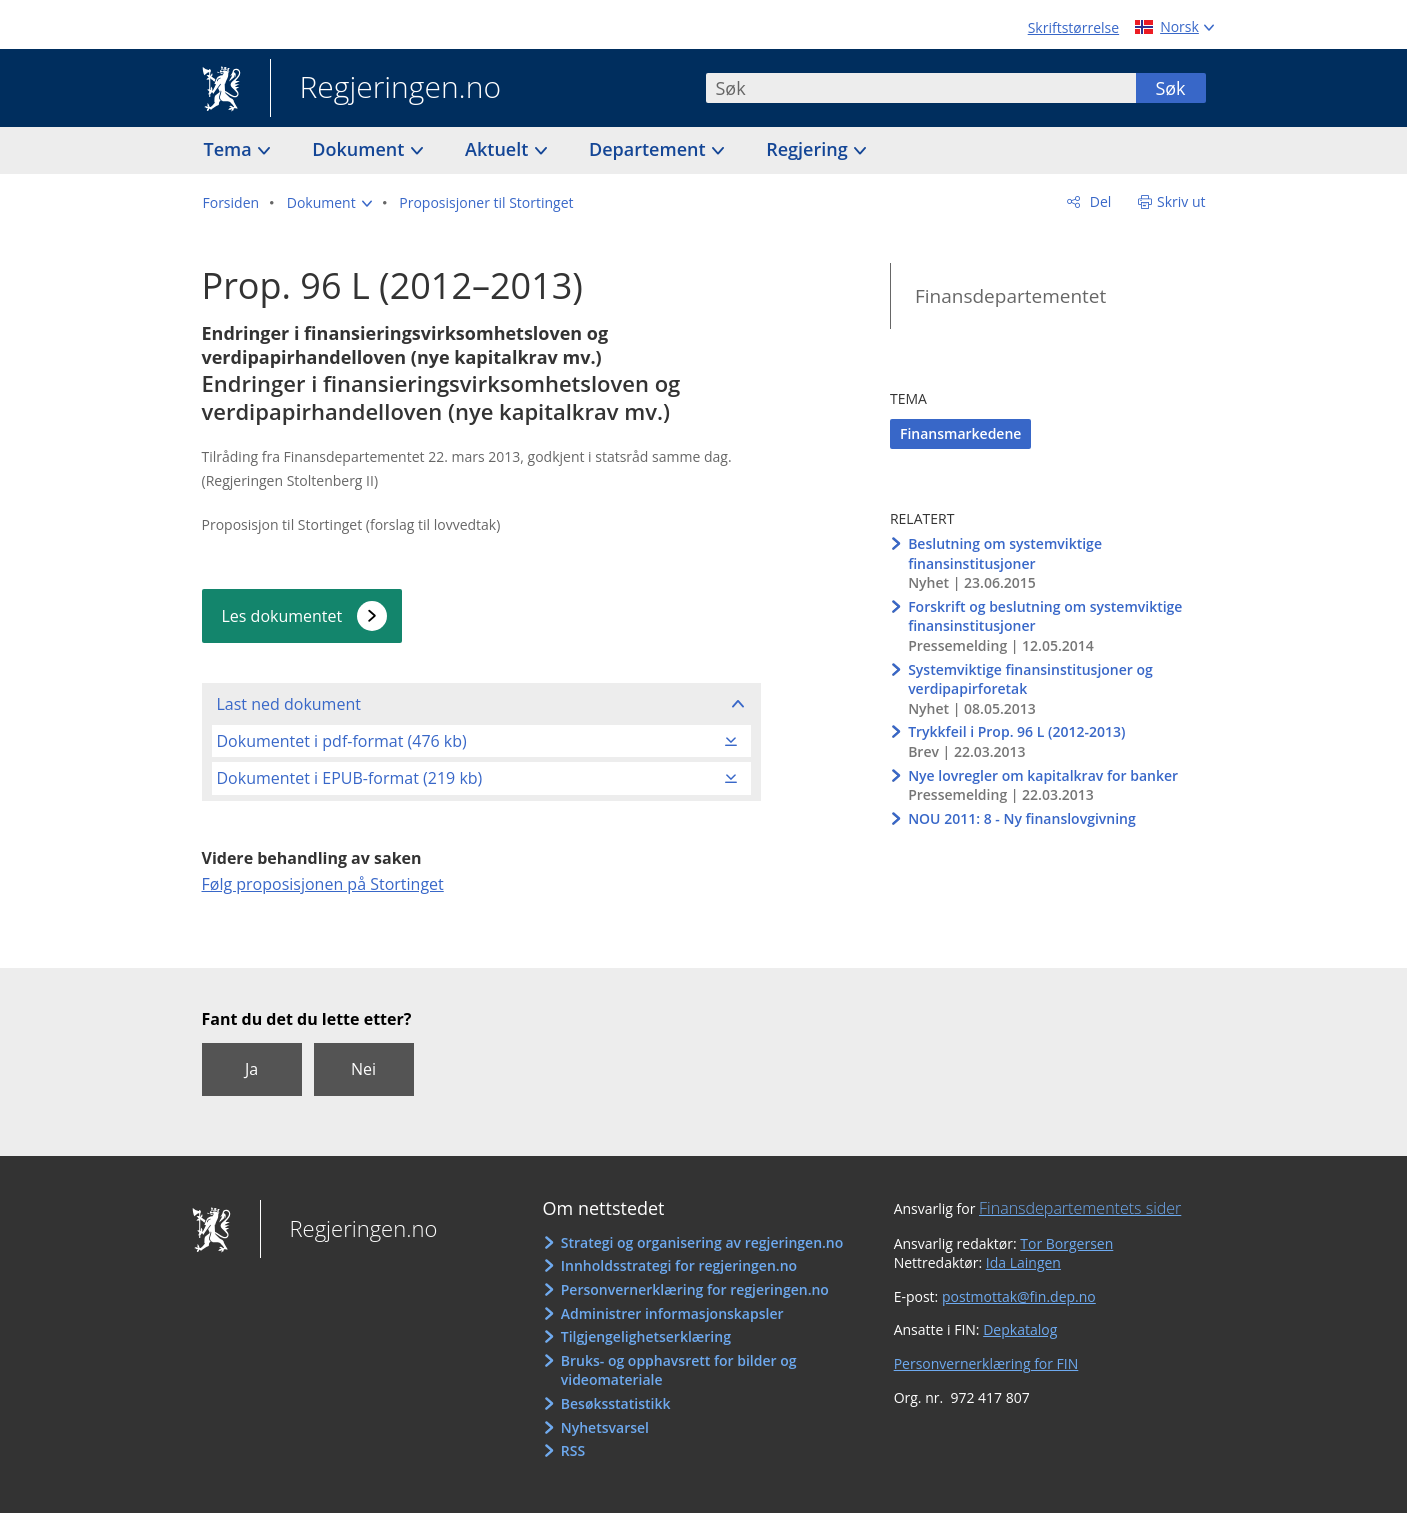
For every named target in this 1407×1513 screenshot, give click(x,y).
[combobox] (921, 88)
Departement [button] (649, 149)
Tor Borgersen (1066, 1243)
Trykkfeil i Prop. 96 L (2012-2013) (1016, 731)
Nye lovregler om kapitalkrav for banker (1043, 775)
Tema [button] (230, 149)
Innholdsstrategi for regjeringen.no (679, 1265)
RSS (573, 1450)
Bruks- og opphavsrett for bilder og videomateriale (679, 1370)
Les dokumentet (282, 616)
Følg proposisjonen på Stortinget (323, 884)
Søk (1170, 88)
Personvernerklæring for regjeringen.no (695, 1289)
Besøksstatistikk (616, 1403)
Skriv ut (1181, 201)
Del (1098, 201)
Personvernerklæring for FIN (986, 1363)
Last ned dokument (289, 704)
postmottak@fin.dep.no (1019, 1296)
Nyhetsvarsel (605, 1427)
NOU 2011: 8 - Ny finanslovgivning (1022, 818)
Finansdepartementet (1010, 296)
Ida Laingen (1023, 1262)
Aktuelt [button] (499, 149)
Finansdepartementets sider (1080, 1208)
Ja (251, 1069)
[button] (329, 203)
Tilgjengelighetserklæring (646, 1336)
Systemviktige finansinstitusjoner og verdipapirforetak (1030, 679)
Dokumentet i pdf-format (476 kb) (342, 741)
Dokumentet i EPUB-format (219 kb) (350, 778)
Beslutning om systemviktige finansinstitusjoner (1005, 553)
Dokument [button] (360, 149)
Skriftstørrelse (1073, 27)
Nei (363, 1069)
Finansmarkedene (960, 433)
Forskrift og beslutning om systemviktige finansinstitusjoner (1045, 616)
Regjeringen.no (386, 89)
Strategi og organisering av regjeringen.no (702, 1242)
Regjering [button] (809, 149)
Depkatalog (1020, 1329)
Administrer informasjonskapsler (672, 1313)
